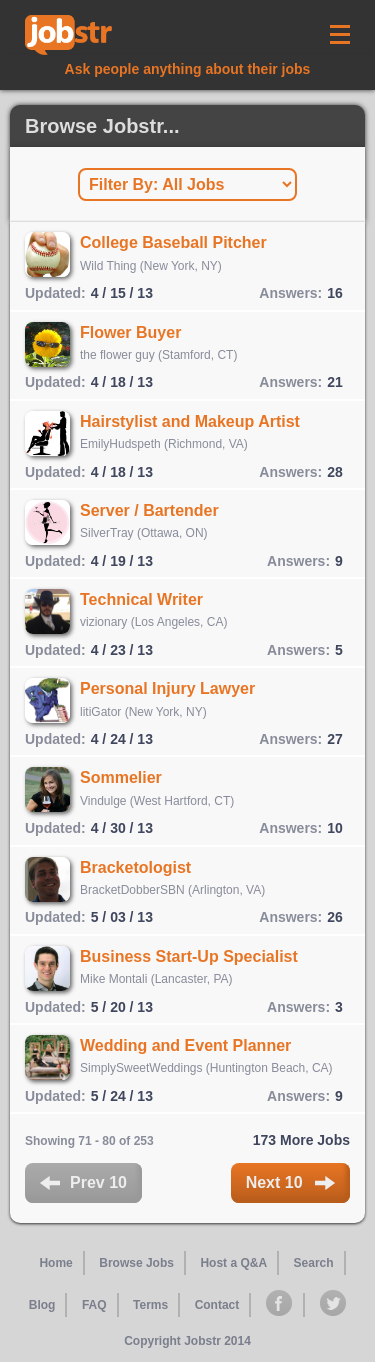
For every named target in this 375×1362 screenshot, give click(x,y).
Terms (150, 1305)
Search (314, 1263)
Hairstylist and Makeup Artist (190, 421)
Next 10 (290, 1182)
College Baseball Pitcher (173, 242)
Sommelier (121, 777)
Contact (217, 1305)
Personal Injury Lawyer (167, 688)
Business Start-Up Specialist (189, 956)
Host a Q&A (233, 1263)
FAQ (94, 1305)
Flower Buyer (130, 332)
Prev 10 (83, 1182)
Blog (42, 1305)
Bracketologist (135, 867)
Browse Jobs (136, 1263)
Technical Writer (141, 599)
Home (55, 1263)
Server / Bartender (149, 510)
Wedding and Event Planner (185, 1045)
